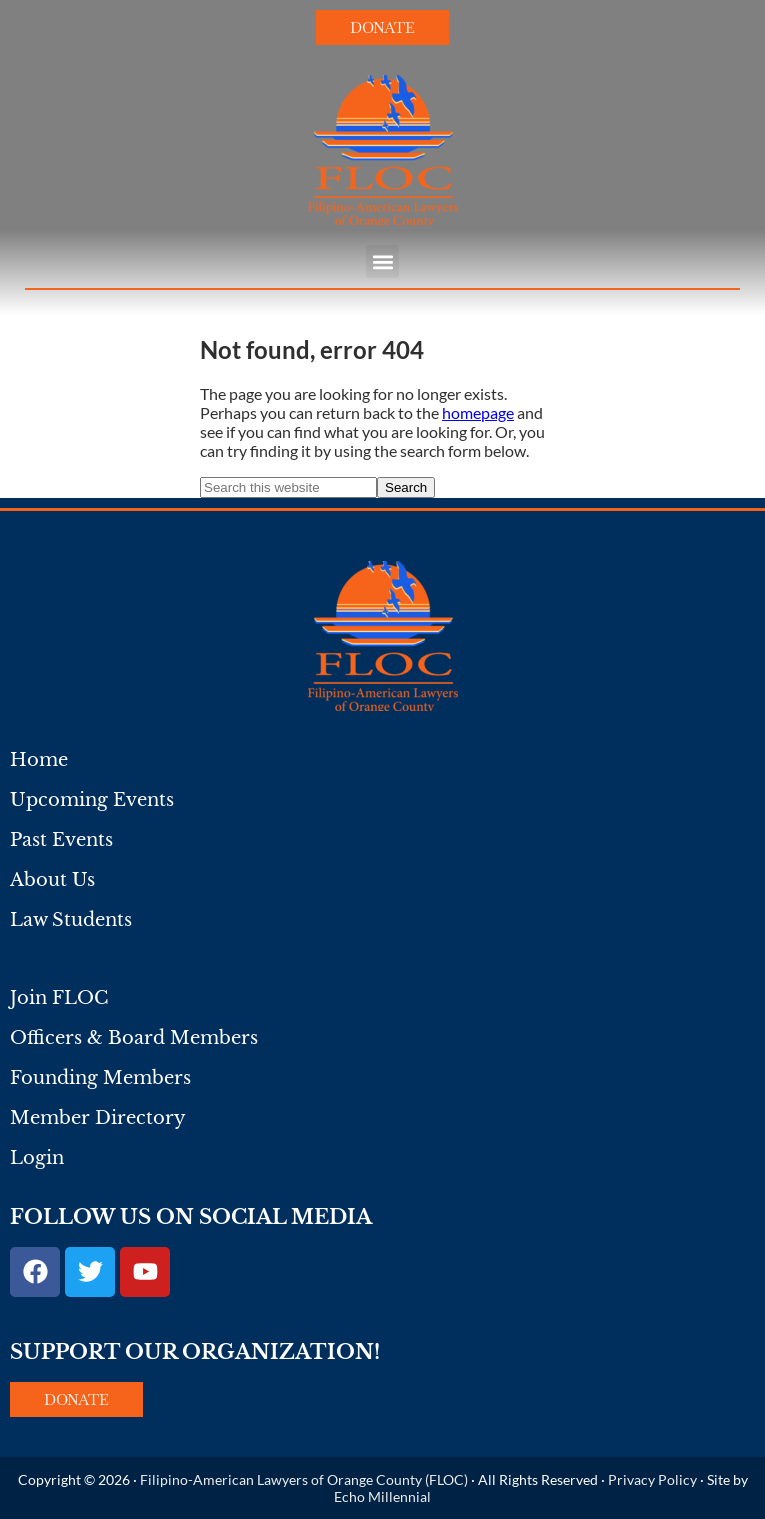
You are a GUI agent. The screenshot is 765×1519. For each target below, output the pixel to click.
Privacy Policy (652, 1479)
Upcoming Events (92, 800)
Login (37, 1158)
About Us (52, 880)
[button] (382, 261)
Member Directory (98, 1118)
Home (39, 760)
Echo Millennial (382, 1496)
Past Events (61, 840)
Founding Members (100, 1078)
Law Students (71, 920)
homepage (478, 412)
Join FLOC (59, 998)
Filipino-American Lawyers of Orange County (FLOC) (304, 1479)
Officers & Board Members (134, 1038)
